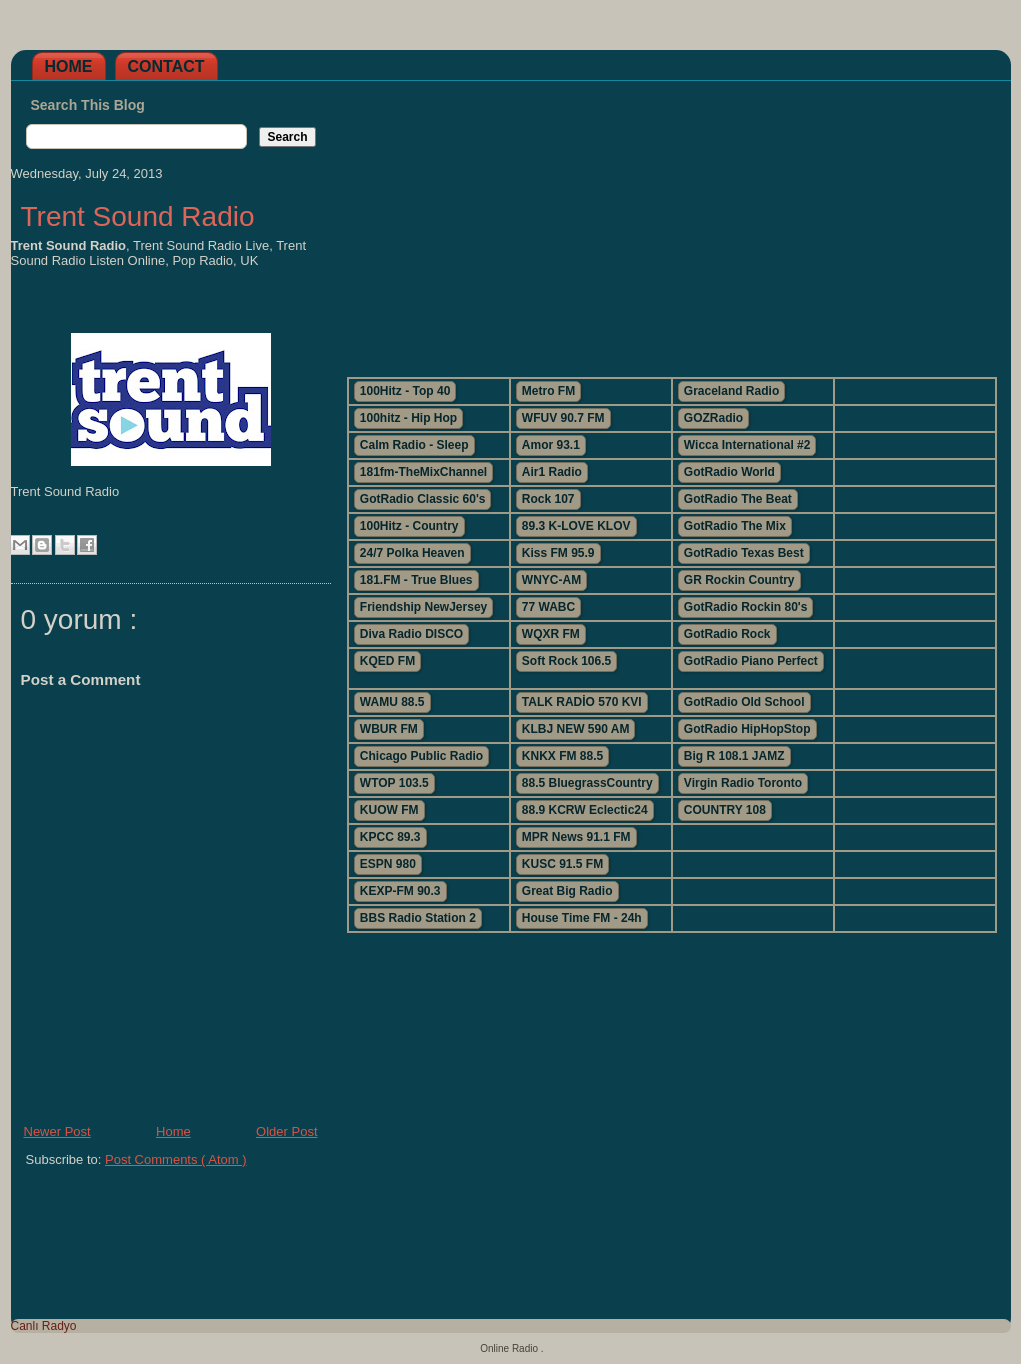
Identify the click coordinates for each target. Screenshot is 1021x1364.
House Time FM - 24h (582, 918)
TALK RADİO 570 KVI (582, 702)
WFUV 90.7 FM (563, 418)
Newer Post (57, 1131)
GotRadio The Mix (735, 526)
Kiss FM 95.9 (558, 553)
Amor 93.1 (551, 445)
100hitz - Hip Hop (408, 418)
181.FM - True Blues (416, 580)
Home (69, 66)
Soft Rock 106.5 (566, 661)
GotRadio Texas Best (744, 553)
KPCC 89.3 (390, 837)
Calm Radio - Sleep (414, 445)
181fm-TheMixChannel (423, 472)
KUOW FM (389, 810)
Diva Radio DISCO (411, 634)
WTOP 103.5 (394, 783)
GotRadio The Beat (738, 499)
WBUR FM (389, 729)
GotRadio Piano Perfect (751, 661)
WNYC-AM (551, 580)
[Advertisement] (671, 221)
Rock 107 (548, 499)
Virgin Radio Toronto (743, 783)
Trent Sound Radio (138, 216)
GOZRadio (713, 418)
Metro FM (548, 391)
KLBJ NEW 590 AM (576, 729)
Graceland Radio (731, 391)
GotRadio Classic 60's (423, 499)
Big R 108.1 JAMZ (734, 756)
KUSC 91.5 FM (562, 864)
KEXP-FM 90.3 (400, 891)
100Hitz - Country (409, 526)
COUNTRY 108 (725, 810)
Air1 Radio (552, 472)
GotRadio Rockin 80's (746, 607)
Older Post (286, 1131)
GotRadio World (729, 472)
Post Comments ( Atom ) (176, 1159)
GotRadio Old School (744, 702)
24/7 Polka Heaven (412, 553)
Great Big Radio (567, 891)
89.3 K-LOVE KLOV (576, 526)
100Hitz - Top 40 (405, 391)
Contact (166, 66)
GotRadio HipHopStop (747, 729)
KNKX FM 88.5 (562, 756)
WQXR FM (551, 634)
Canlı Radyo (44, 1326)
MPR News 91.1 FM (576, 837)
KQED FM (387, 661)
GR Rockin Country (739, 580)
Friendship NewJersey (423, 607)
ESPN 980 (388, 864)
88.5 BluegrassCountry (587, 783)
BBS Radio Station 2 (418, 918)
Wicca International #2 (747, 445)
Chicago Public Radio (421, 756)
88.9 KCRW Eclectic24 (585, 810)
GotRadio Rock (727, 634)
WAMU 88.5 (392, 702)
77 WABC (548, 607)
